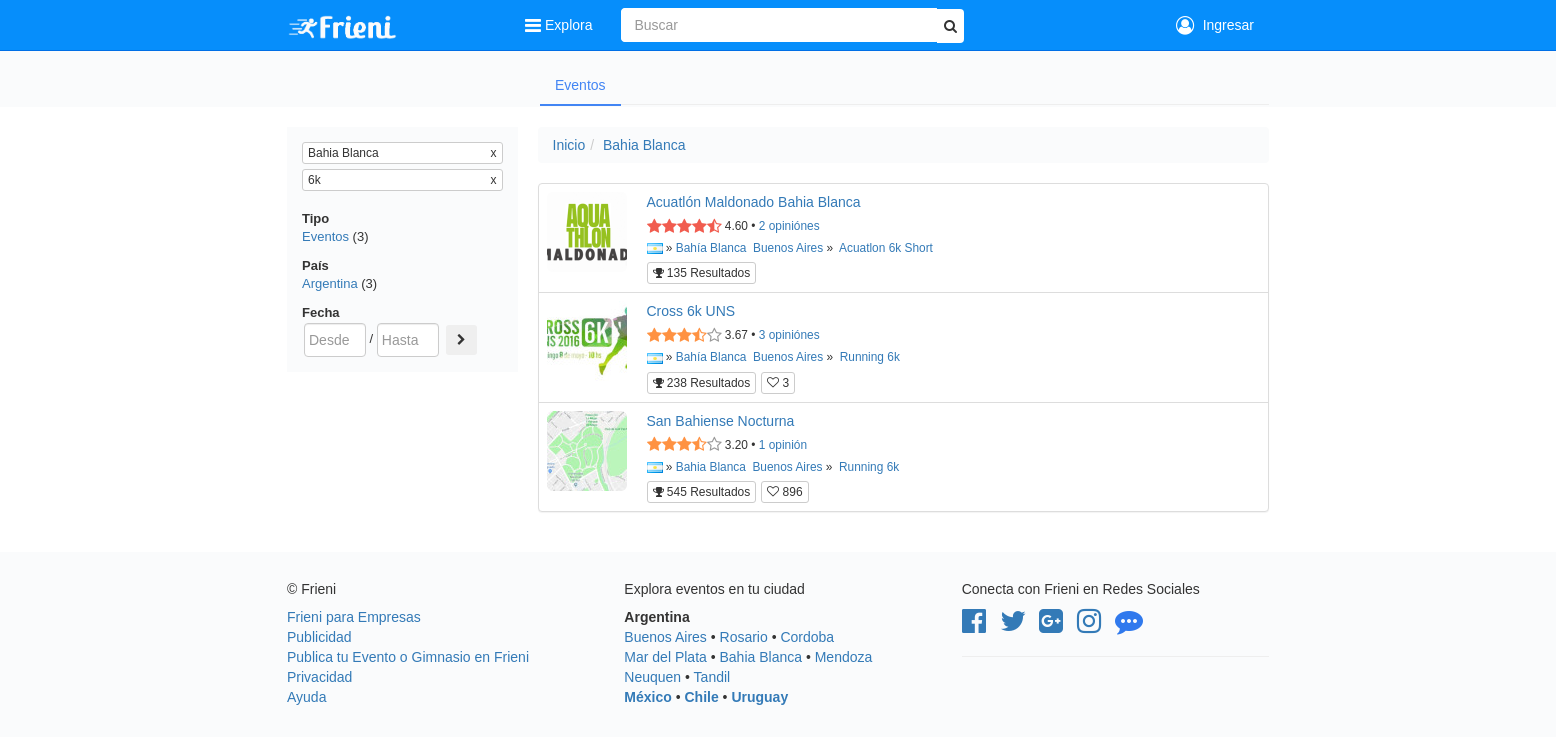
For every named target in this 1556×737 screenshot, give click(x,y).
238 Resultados (702, 383)
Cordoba (807, 637)
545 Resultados (702, 492)
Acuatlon (862, 248)
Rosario (744, 637)
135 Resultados (702, 273)
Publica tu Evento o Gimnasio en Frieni (408, 657)
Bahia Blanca (644, 145)
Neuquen (652, 677)
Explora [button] (560, 25)
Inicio (569, 145)
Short (919, 248)
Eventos (580, 85)
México (647, 697)
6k (895, 248)
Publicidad (319, 637)
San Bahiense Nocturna (721, 421)
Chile (701, 697)
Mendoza (844, 657)
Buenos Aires (788, 248)
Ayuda (306, 697)
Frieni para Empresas (354, 617)
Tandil (712, 677)
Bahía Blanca (711, 248)
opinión (783, 445)
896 (784, 492)
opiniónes (789, 226)
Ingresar (1215, 25)
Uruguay (759, 697)
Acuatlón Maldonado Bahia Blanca (754, 202)
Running (862, 357)
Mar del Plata (665, 657)
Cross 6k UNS (691, 311)
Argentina (330, 283)
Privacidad (319, 677)
